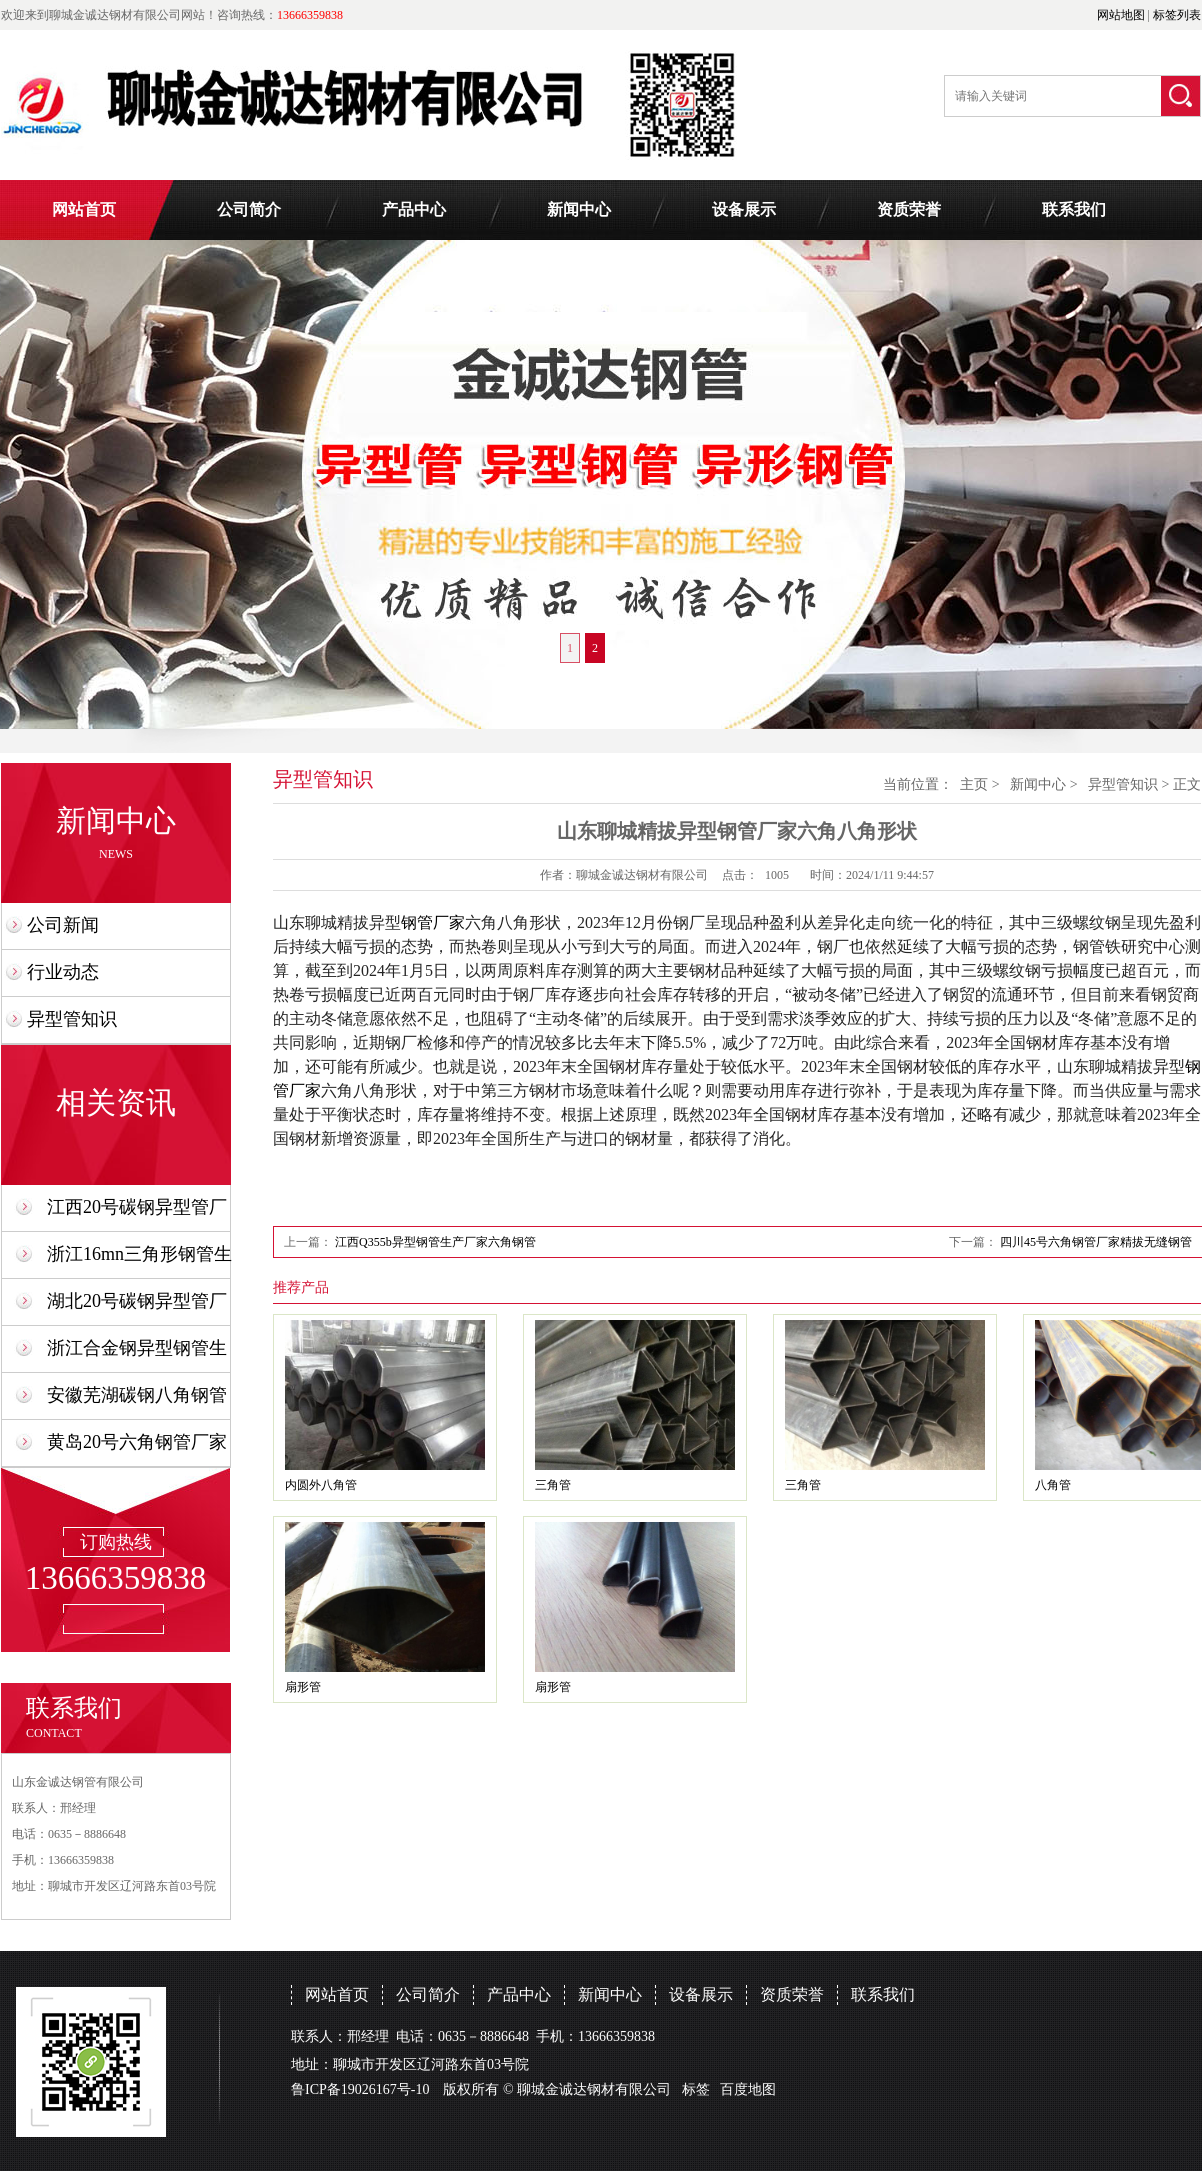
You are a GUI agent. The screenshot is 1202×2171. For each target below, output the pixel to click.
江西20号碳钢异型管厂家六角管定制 (137, 1213)
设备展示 (744, 209)
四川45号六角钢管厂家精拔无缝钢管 (1096, 1242)
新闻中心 (579, 209)
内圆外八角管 (321, 1485)
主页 (974, 784)
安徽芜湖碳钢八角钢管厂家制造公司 (137, 1401)
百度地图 (748, 2089)
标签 (696, 2089)
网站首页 (84, 209)
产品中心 (414, 209)
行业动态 (63, 972)
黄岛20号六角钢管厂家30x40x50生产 (137, 1448)
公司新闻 (63, 925)
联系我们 (1074, 209)
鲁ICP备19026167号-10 (360, 2089)
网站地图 (1121, 15)
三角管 (553, 1485)
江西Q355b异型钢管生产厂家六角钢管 (435, 1242)
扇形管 (303, 1687)
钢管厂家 (433, 922)
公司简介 (249, 209)
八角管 (1053, 1485)
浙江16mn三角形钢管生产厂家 (139, 1260)
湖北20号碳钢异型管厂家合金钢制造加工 (137, 1307)
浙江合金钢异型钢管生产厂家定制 (137, 1354)
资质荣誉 (909, 209)
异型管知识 (72, 1019)
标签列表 (1177, 15)
